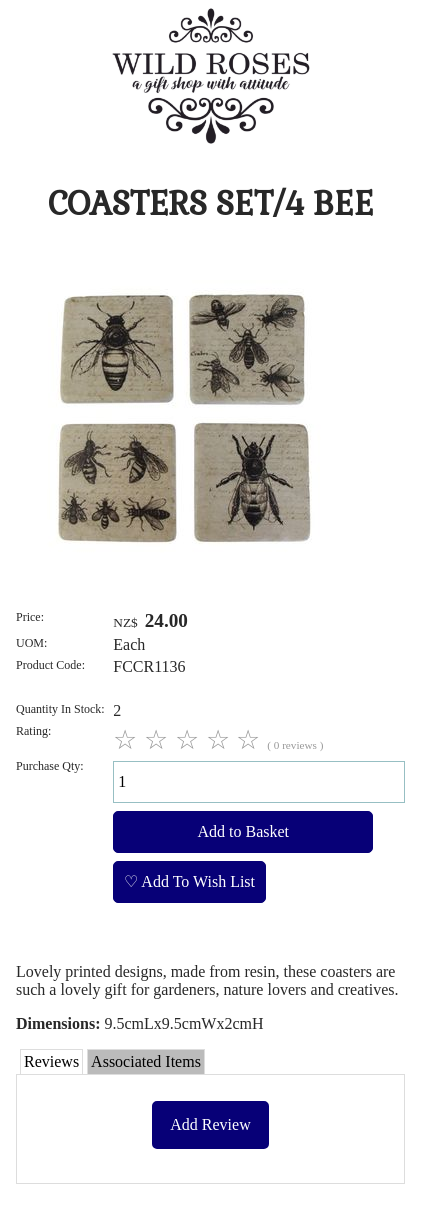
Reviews (51, 1061)
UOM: (31, 643)
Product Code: (50, 665)
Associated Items (146, 1061)
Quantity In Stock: (60, 709)
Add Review (210, 1124)
